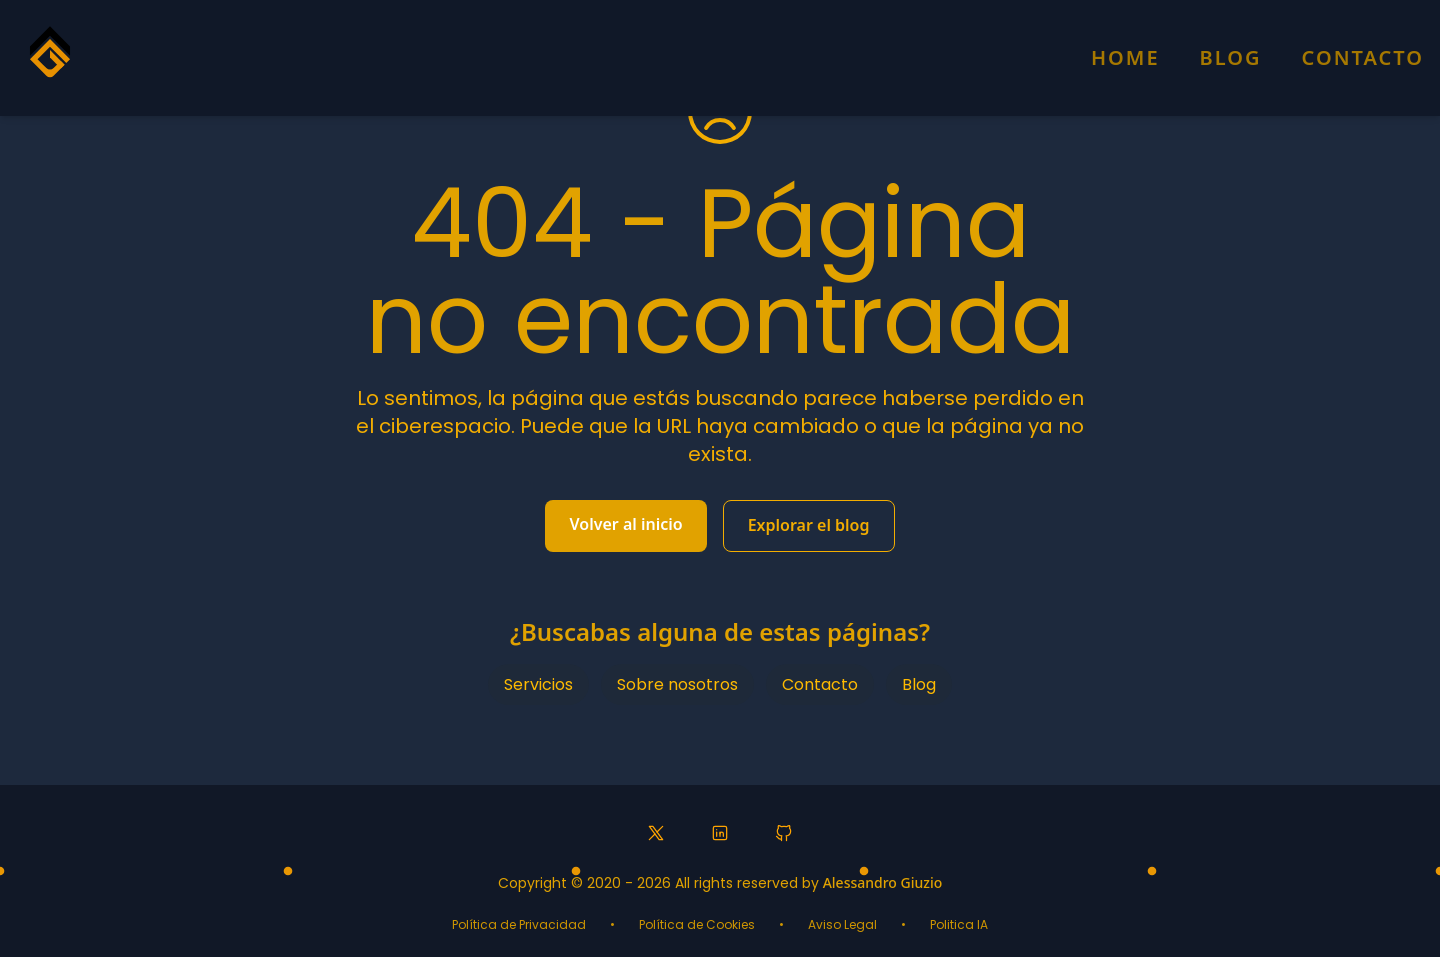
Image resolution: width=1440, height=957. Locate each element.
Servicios (538, 684)
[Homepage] (50, 60)
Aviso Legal (842, 924)
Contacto (1363, 57)
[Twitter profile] (656, 833)
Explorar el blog (809, 525)
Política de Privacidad (519, 924)
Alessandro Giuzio (883, 882)
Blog (1231, 57)
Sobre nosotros (677, 684)
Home (1125, 57)
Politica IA (959, 924)
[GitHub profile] (784, 833)
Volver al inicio (625, 524)
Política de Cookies (697, 924)
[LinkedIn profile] (720, 833)
